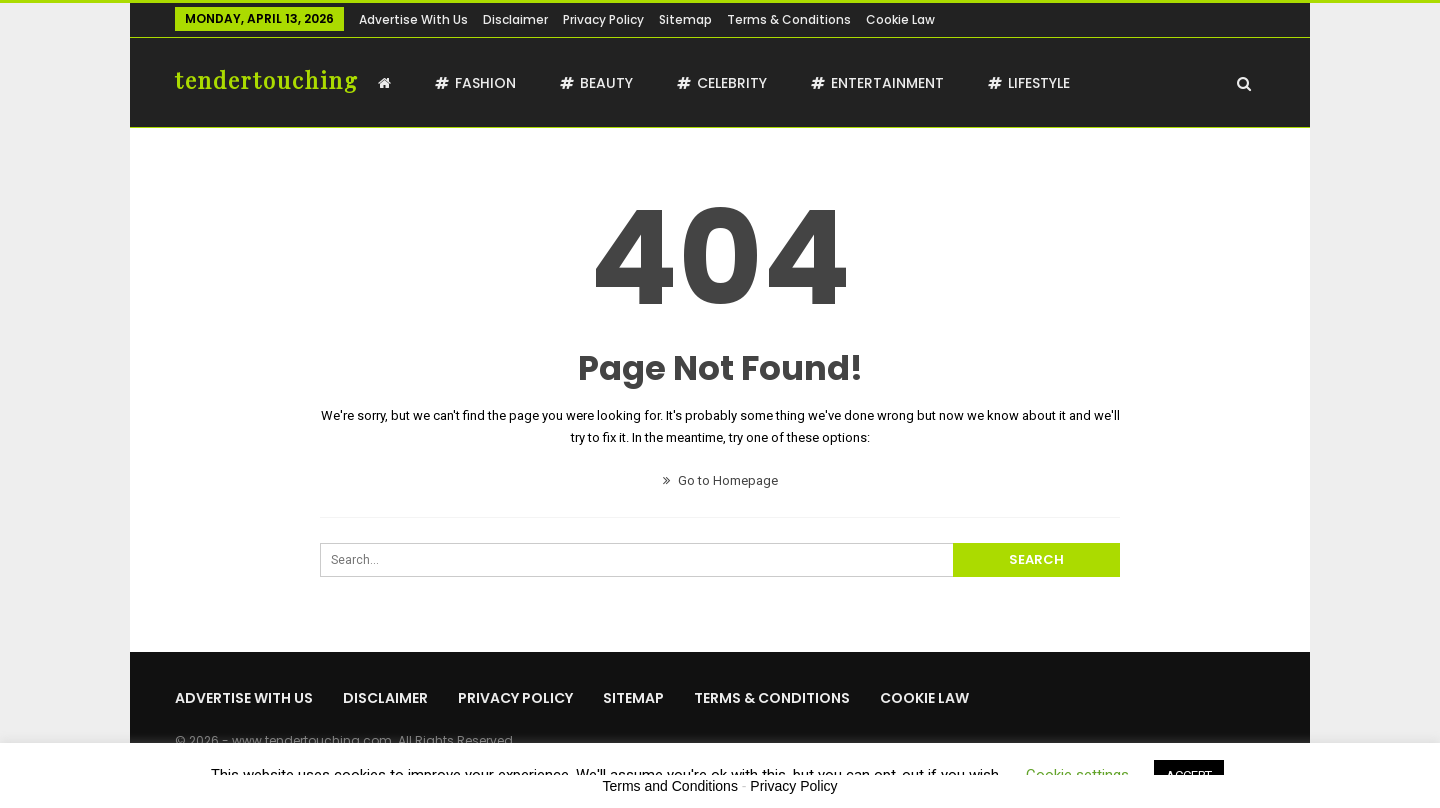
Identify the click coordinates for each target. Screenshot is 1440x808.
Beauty (596, 83)
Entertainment (877, 83)
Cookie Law (900, 19)
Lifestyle (1029, 83)
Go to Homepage (720, 480)
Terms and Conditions (670, 786)
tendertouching (267, 80)
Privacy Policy (603, 19)
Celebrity (722, 83)
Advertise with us (413, 19)
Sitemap (685, 19)
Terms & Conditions (789, 19)
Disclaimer (515, 19)
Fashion (475, 83)
